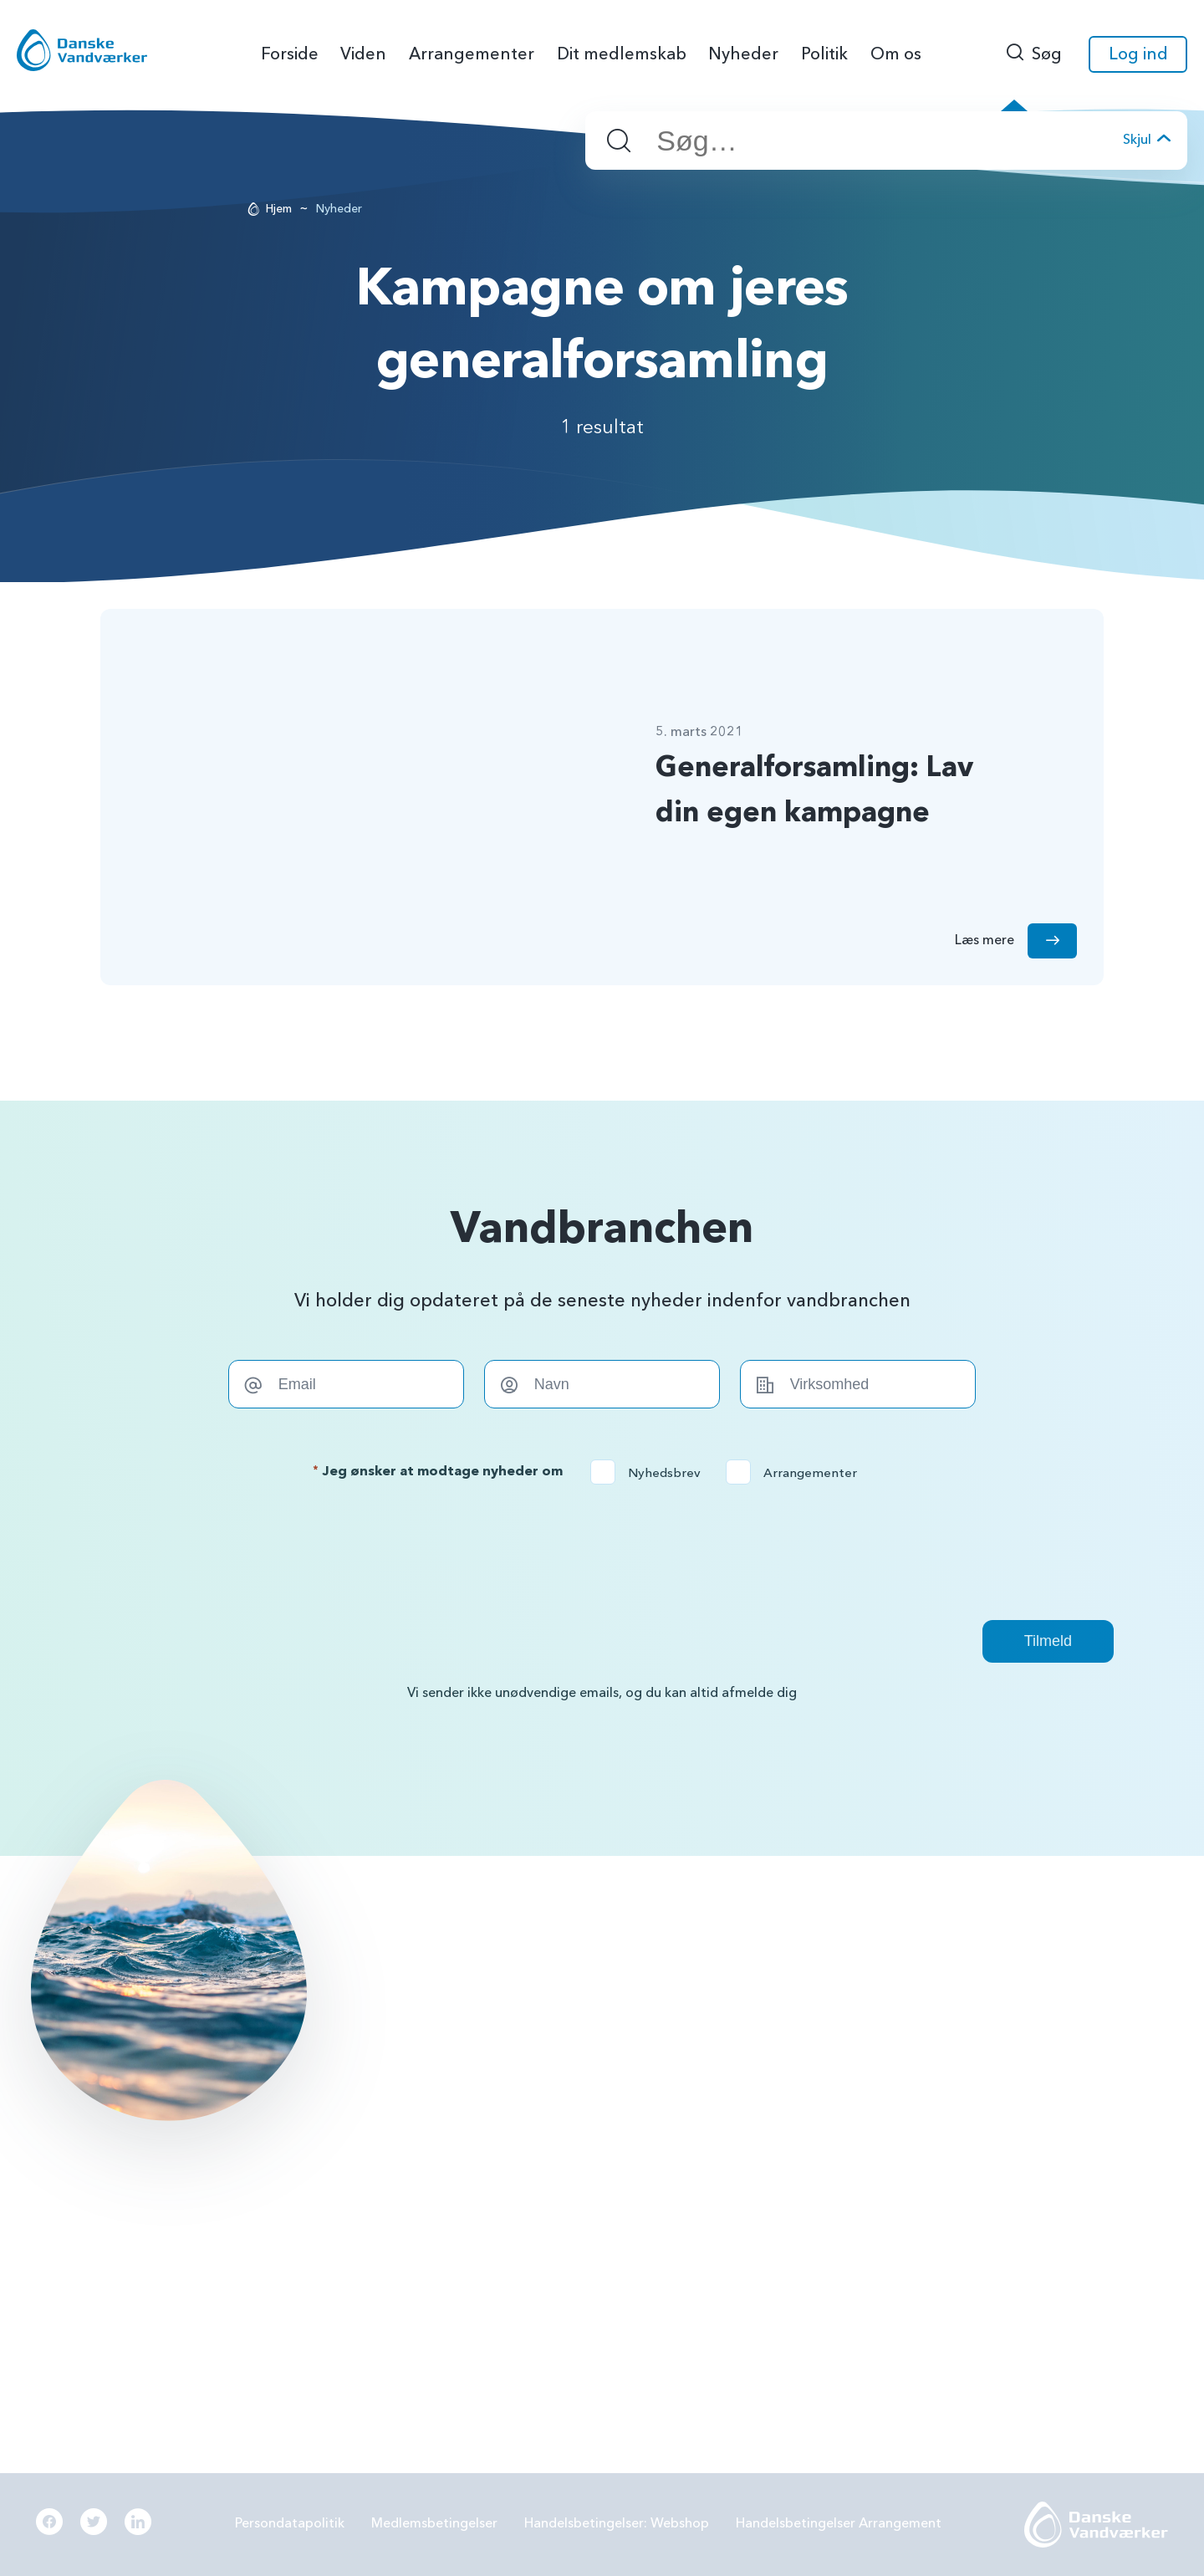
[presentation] (602, 1552)
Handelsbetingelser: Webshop (616, 2523)
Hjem (279, 209)
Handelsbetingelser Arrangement (838, 2523)
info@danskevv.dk (512, 2009)
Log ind (1138, 54)
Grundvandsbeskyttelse (1004, 1983)
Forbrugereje (973, 2026)
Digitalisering (973, 2113)
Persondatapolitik (289, 2523)
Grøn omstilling (980, 2070)
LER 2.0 (703, 2070)
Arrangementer (796, 1472)
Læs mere (154, 2260)
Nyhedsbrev (651, 1472)
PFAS (697, 2026)
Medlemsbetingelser (434, 2523)
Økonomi (710, 2201)
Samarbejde (718, 2113)
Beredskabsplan (730, 2158)
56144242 (490, 1983)
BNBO (700, 1983)
